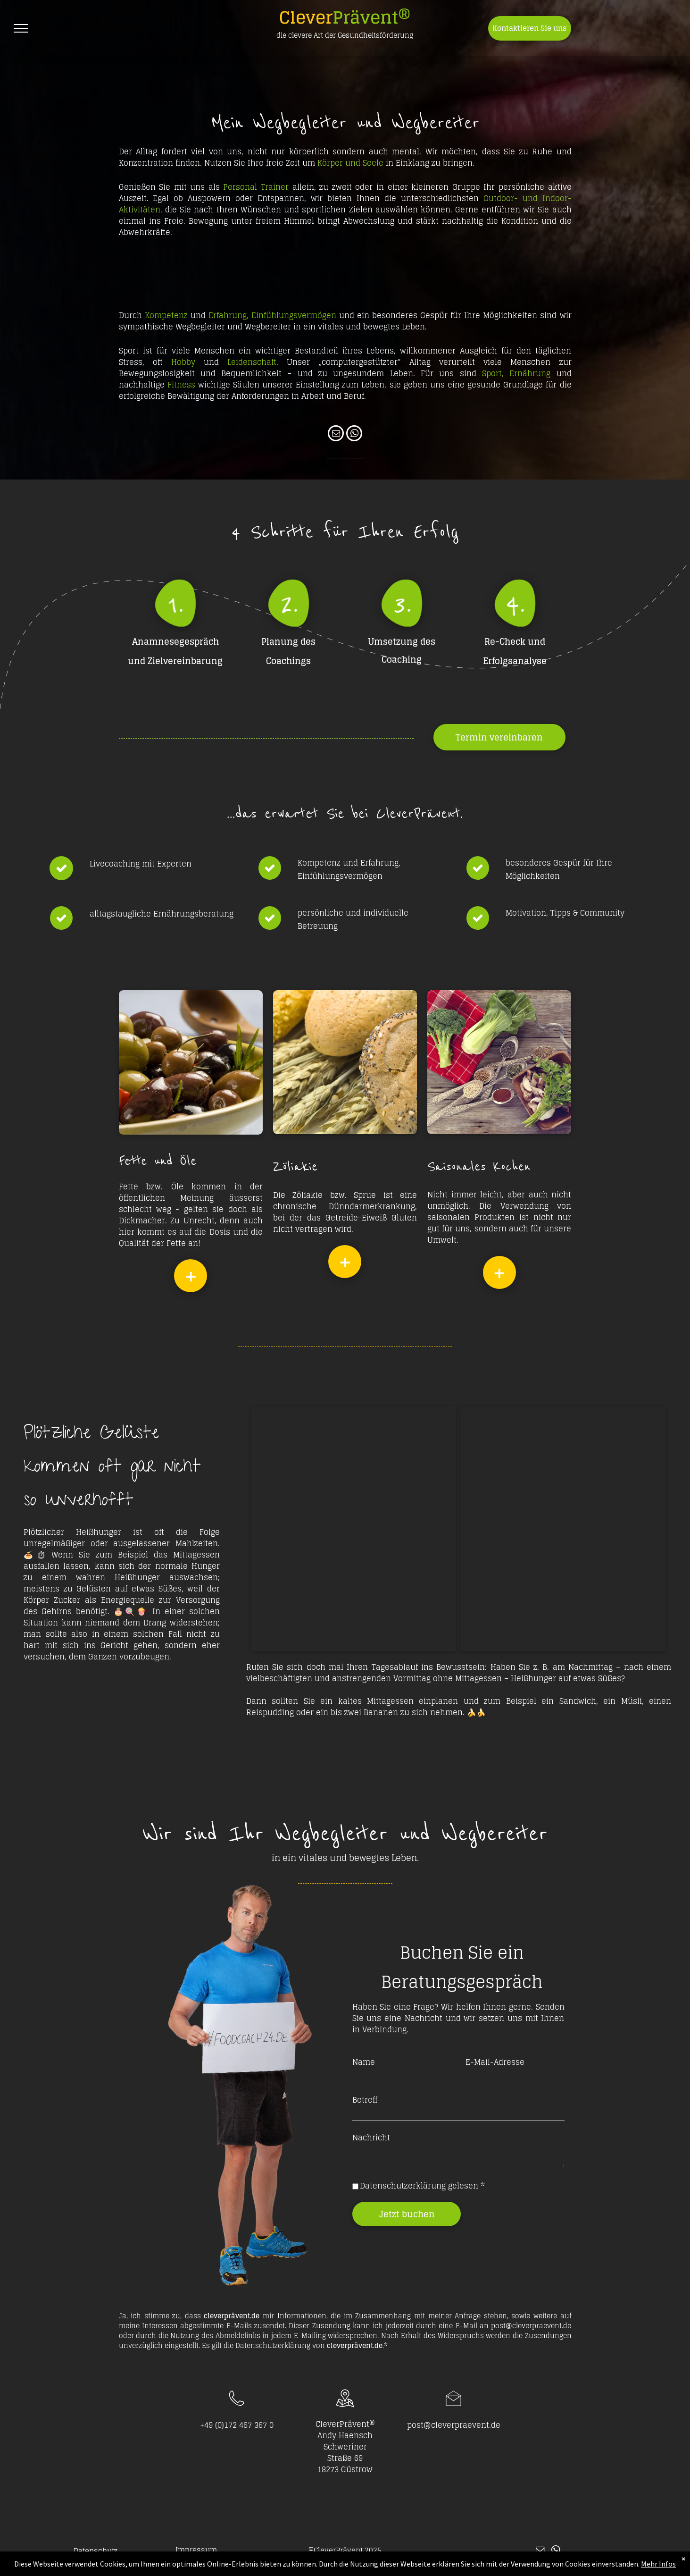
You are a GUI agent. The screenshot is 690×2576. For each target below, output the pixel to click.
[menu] (20, 28)
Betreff (364, 2099)
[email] (336, 434)
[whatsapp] (354, 434)
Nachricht (371, 2137)
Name (363, 2062)
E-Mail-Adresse (495, 2062)
